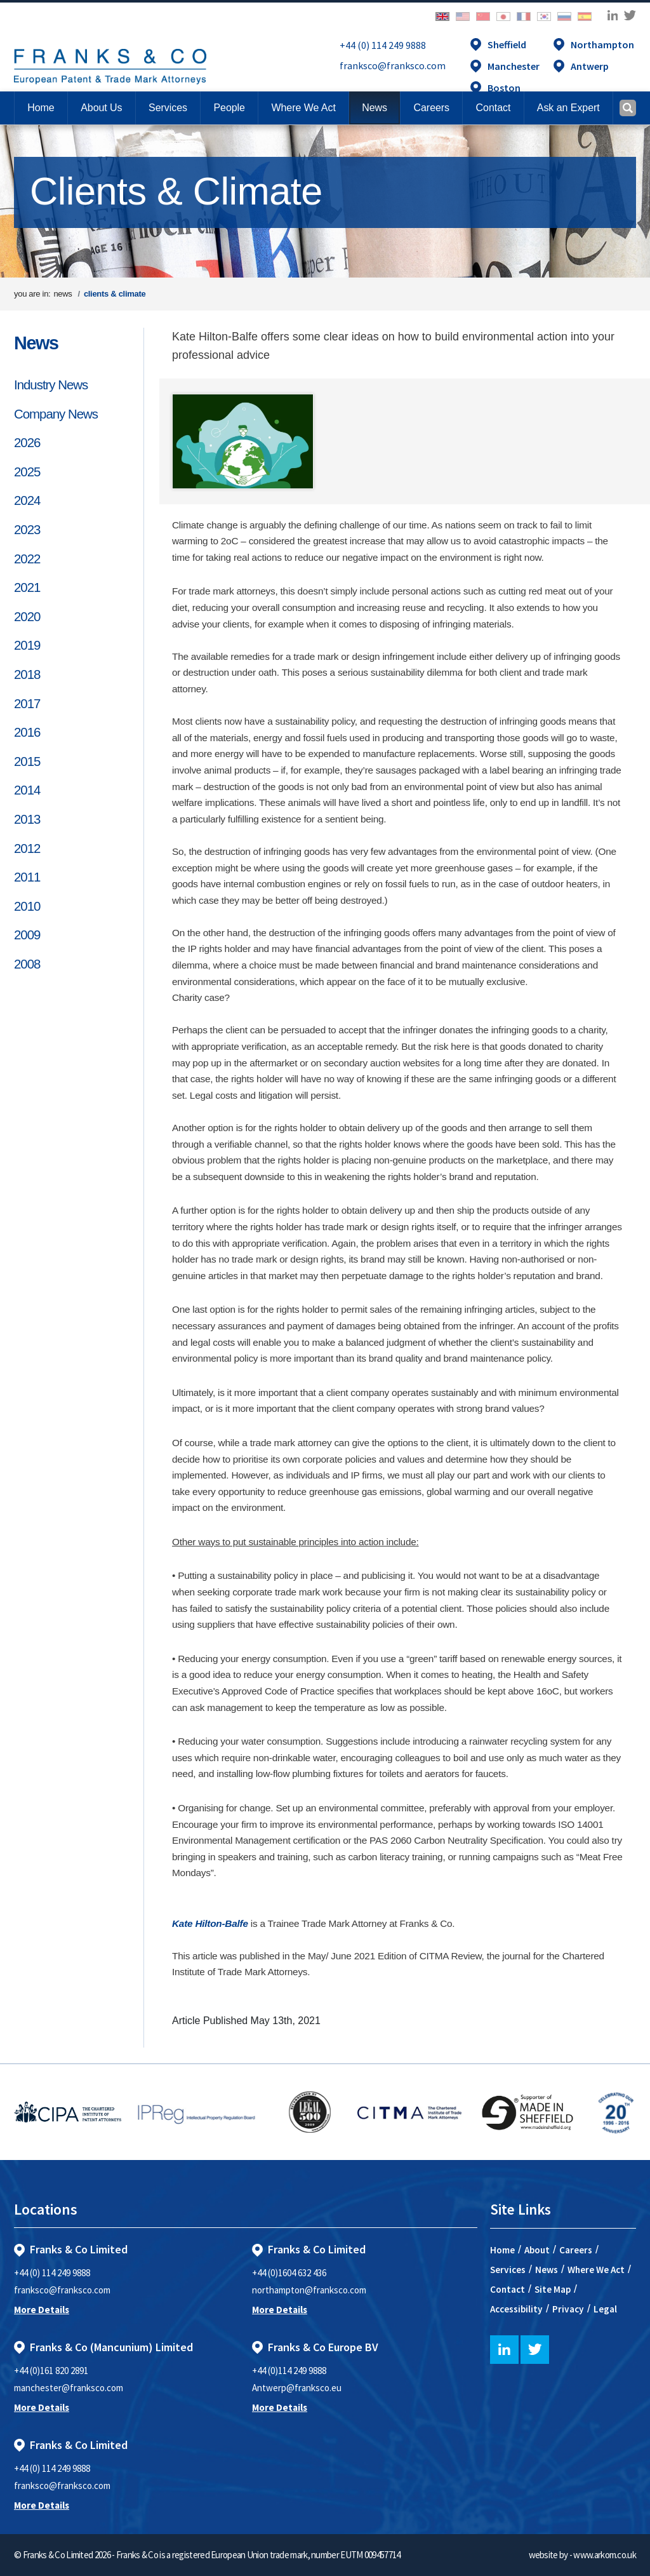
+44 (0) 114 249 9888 (383, 45)
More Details (41, 2310)
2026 (27, 443)
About (537, 2250)
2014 (27, 790)
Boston (504, 87)
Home (40, 107)
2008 (27, 964)
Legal (605, 2309)
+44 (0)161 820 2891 (51, 2371)
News (36, 343)
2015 (27, 761)
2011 (27, 877)
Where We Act (596, 2270)
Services (508, 2270)
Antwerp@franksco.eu (297, 2388)
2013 (27, 819)
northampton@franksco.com (309, 2290)
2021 (27, 587)
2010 (27, 906)
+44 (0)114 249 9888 (289, 2371)
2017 (27, 704)
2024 (27, 500)
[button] (493, 107)
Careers (575, 2250)
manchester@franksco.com (68, 2388)
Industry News (51, 385)
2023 (27, 530)
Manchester (514, 66)
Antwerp (590, 66)
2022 (27, 559)
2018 (27, 674)
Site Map (552, 2289)
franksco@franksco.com (393, 65)
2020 (27, 617)
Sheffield (507, 44)
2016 (27, 732)
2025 (27, 472)
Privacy (568, 2309)
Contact (507, 2289)
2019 (27, 645)
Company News (56, 414)
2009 (27, 935)
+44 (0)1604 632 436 (289, 2273)
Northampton (602, 44)
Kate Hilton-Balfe (210, 1923)
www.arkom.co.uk (604, 2555)
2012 (27, 848)
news (62, 294)
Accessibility (516, 2309)
